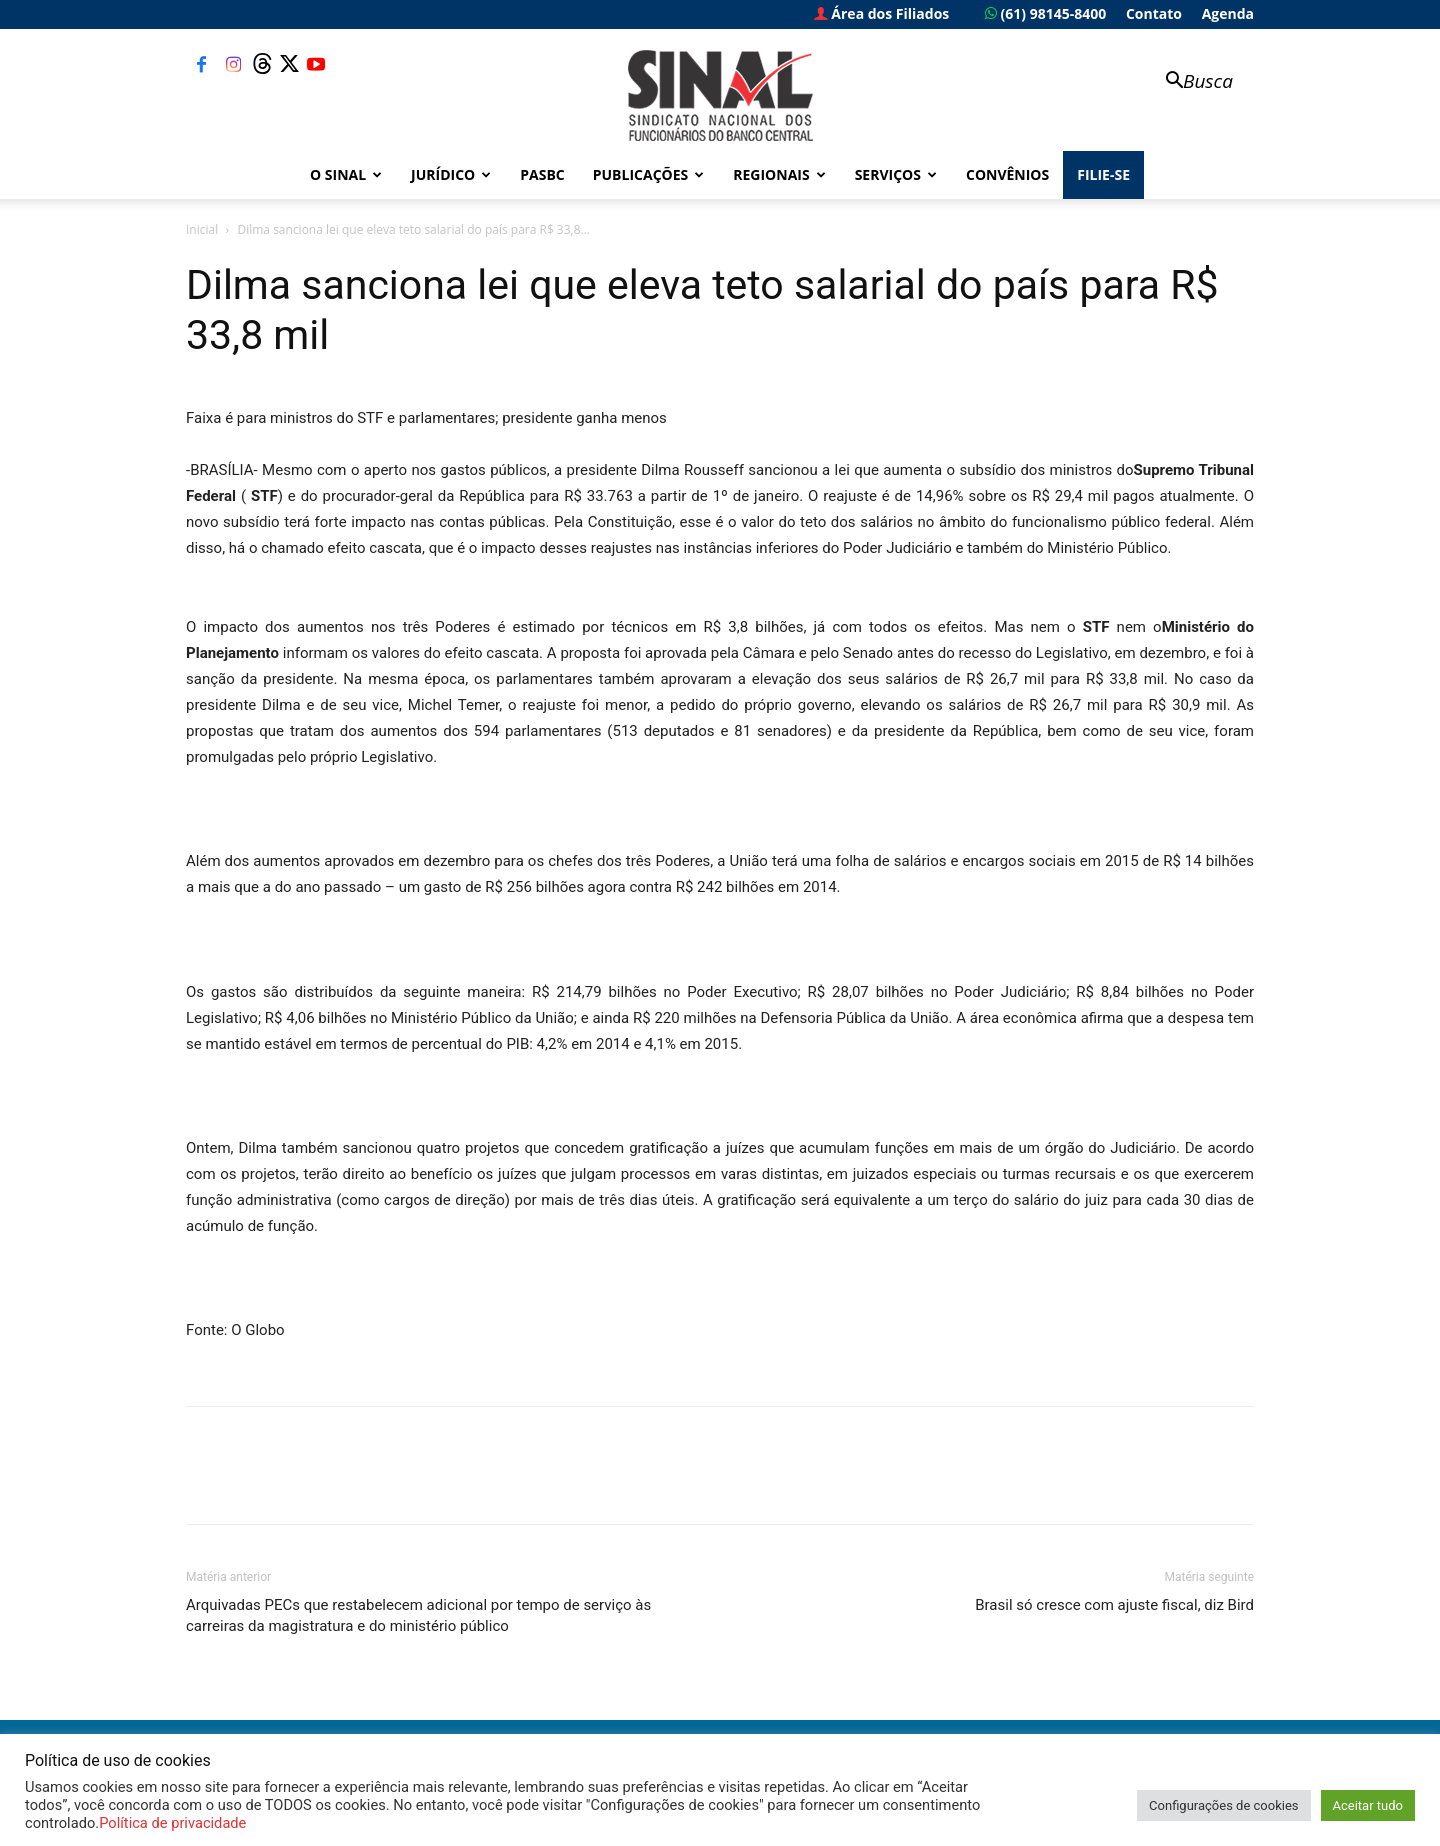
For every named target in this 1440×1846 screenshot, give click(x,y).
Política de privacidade (172, 1823)
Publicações (649, 174)
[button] (1190, 82)
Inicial (202, 229)
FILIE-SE (1103, 174)
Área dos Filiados (882, 13)
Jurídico (451, 174)
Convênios (1007, 174)
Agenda (1228, 13)
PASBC (542, 174)
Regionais (779, 174)
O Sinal (346, 174)
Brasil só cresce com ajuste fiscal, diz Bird (1114, 1605)
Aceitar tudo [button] (1368, 1805)
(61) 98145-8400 (1045, 13)
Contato (1154, 13)
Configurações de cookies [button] (1223, 1805)
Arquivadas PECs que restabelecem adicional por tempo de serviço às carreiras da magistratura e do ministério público (418, 1615)
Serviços (896, 174)
